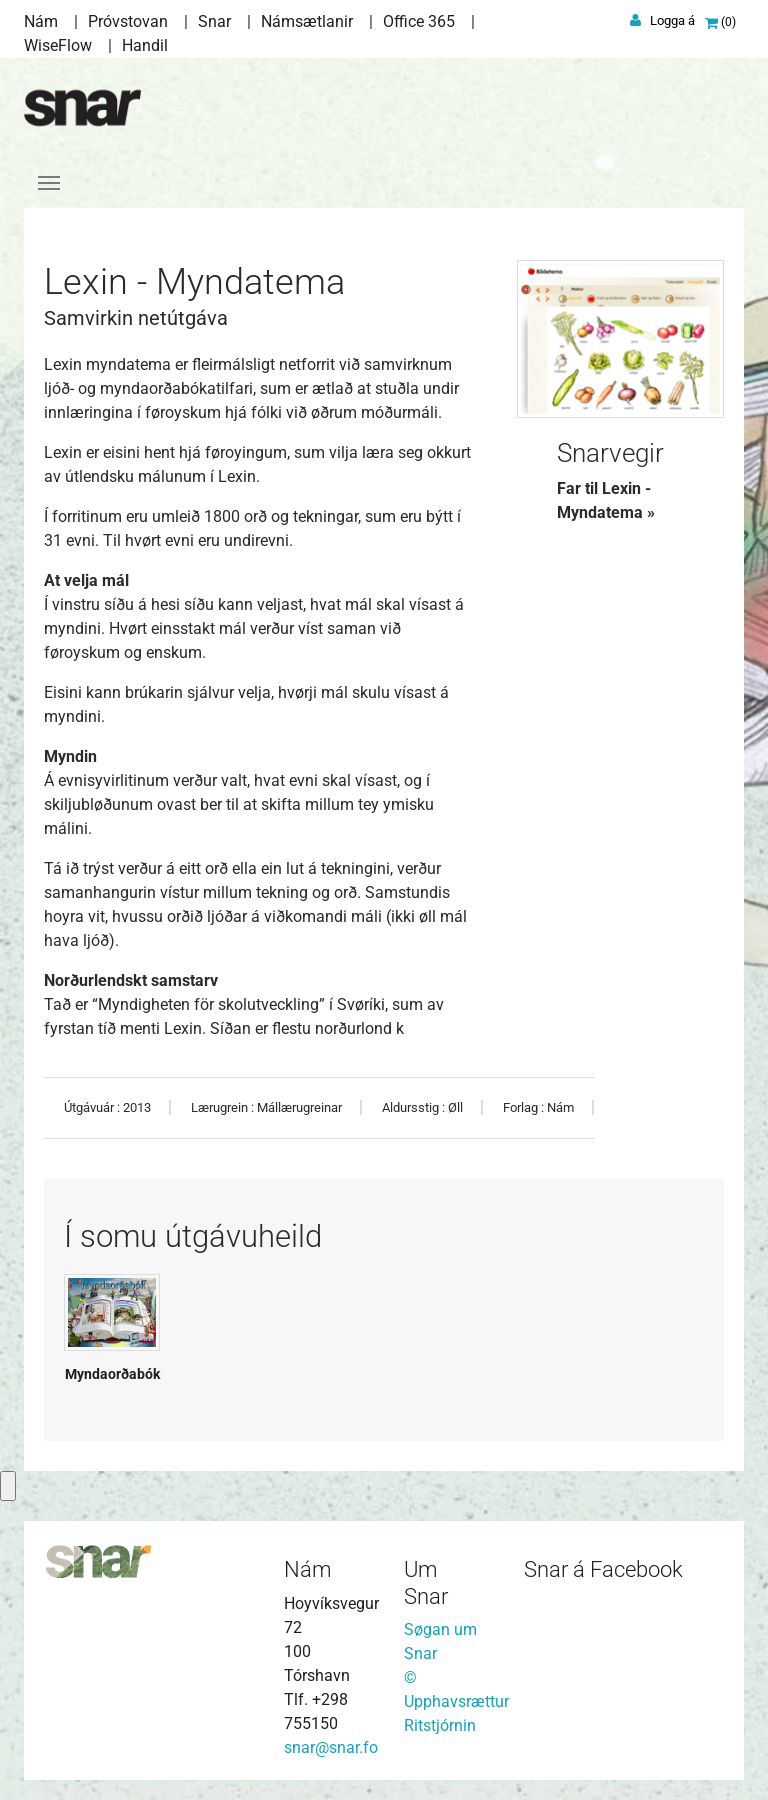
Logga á (672, 20)
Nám (41, 21)
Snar (214, 21)
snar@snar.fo (331, 1747)
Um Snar (426, 1582)
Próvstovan (128, 21)
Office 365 (419, 21)
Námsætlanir (307, 21)
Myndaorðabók (112, 1374)
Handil (145, 45)
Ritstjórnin (440, 1725)
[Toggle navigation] (49, 183)
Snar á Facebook (603, 1569)
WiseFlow (58, 45)
